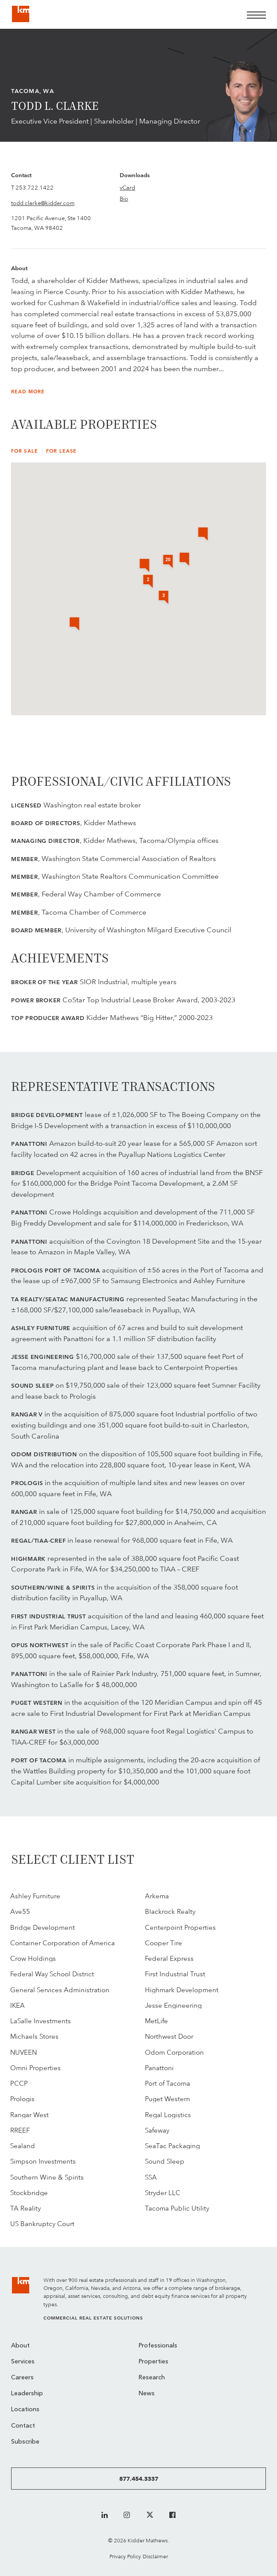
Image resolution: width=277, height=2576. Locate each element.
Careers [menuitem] (22, 2378)
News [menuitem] (147, 2394)
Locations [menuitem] (25, 2410)
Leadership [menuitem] (27, 2394)
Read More (28, 392)
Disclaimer (155, 2556)
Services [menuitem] (23, 2362)
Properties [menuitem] (153, 2362)
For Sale (24, 451)
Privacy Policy (125, 2556)
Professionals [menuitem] (158, 2346)
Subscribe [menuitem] (25, 2442)
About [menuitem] (20, 2346)
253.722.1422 (35, 187)
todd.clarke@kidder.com (42, 202)
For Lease (61, 451)
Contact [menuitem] (23, 2426)
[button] (203, 534)
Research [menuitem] (152, 2378)
